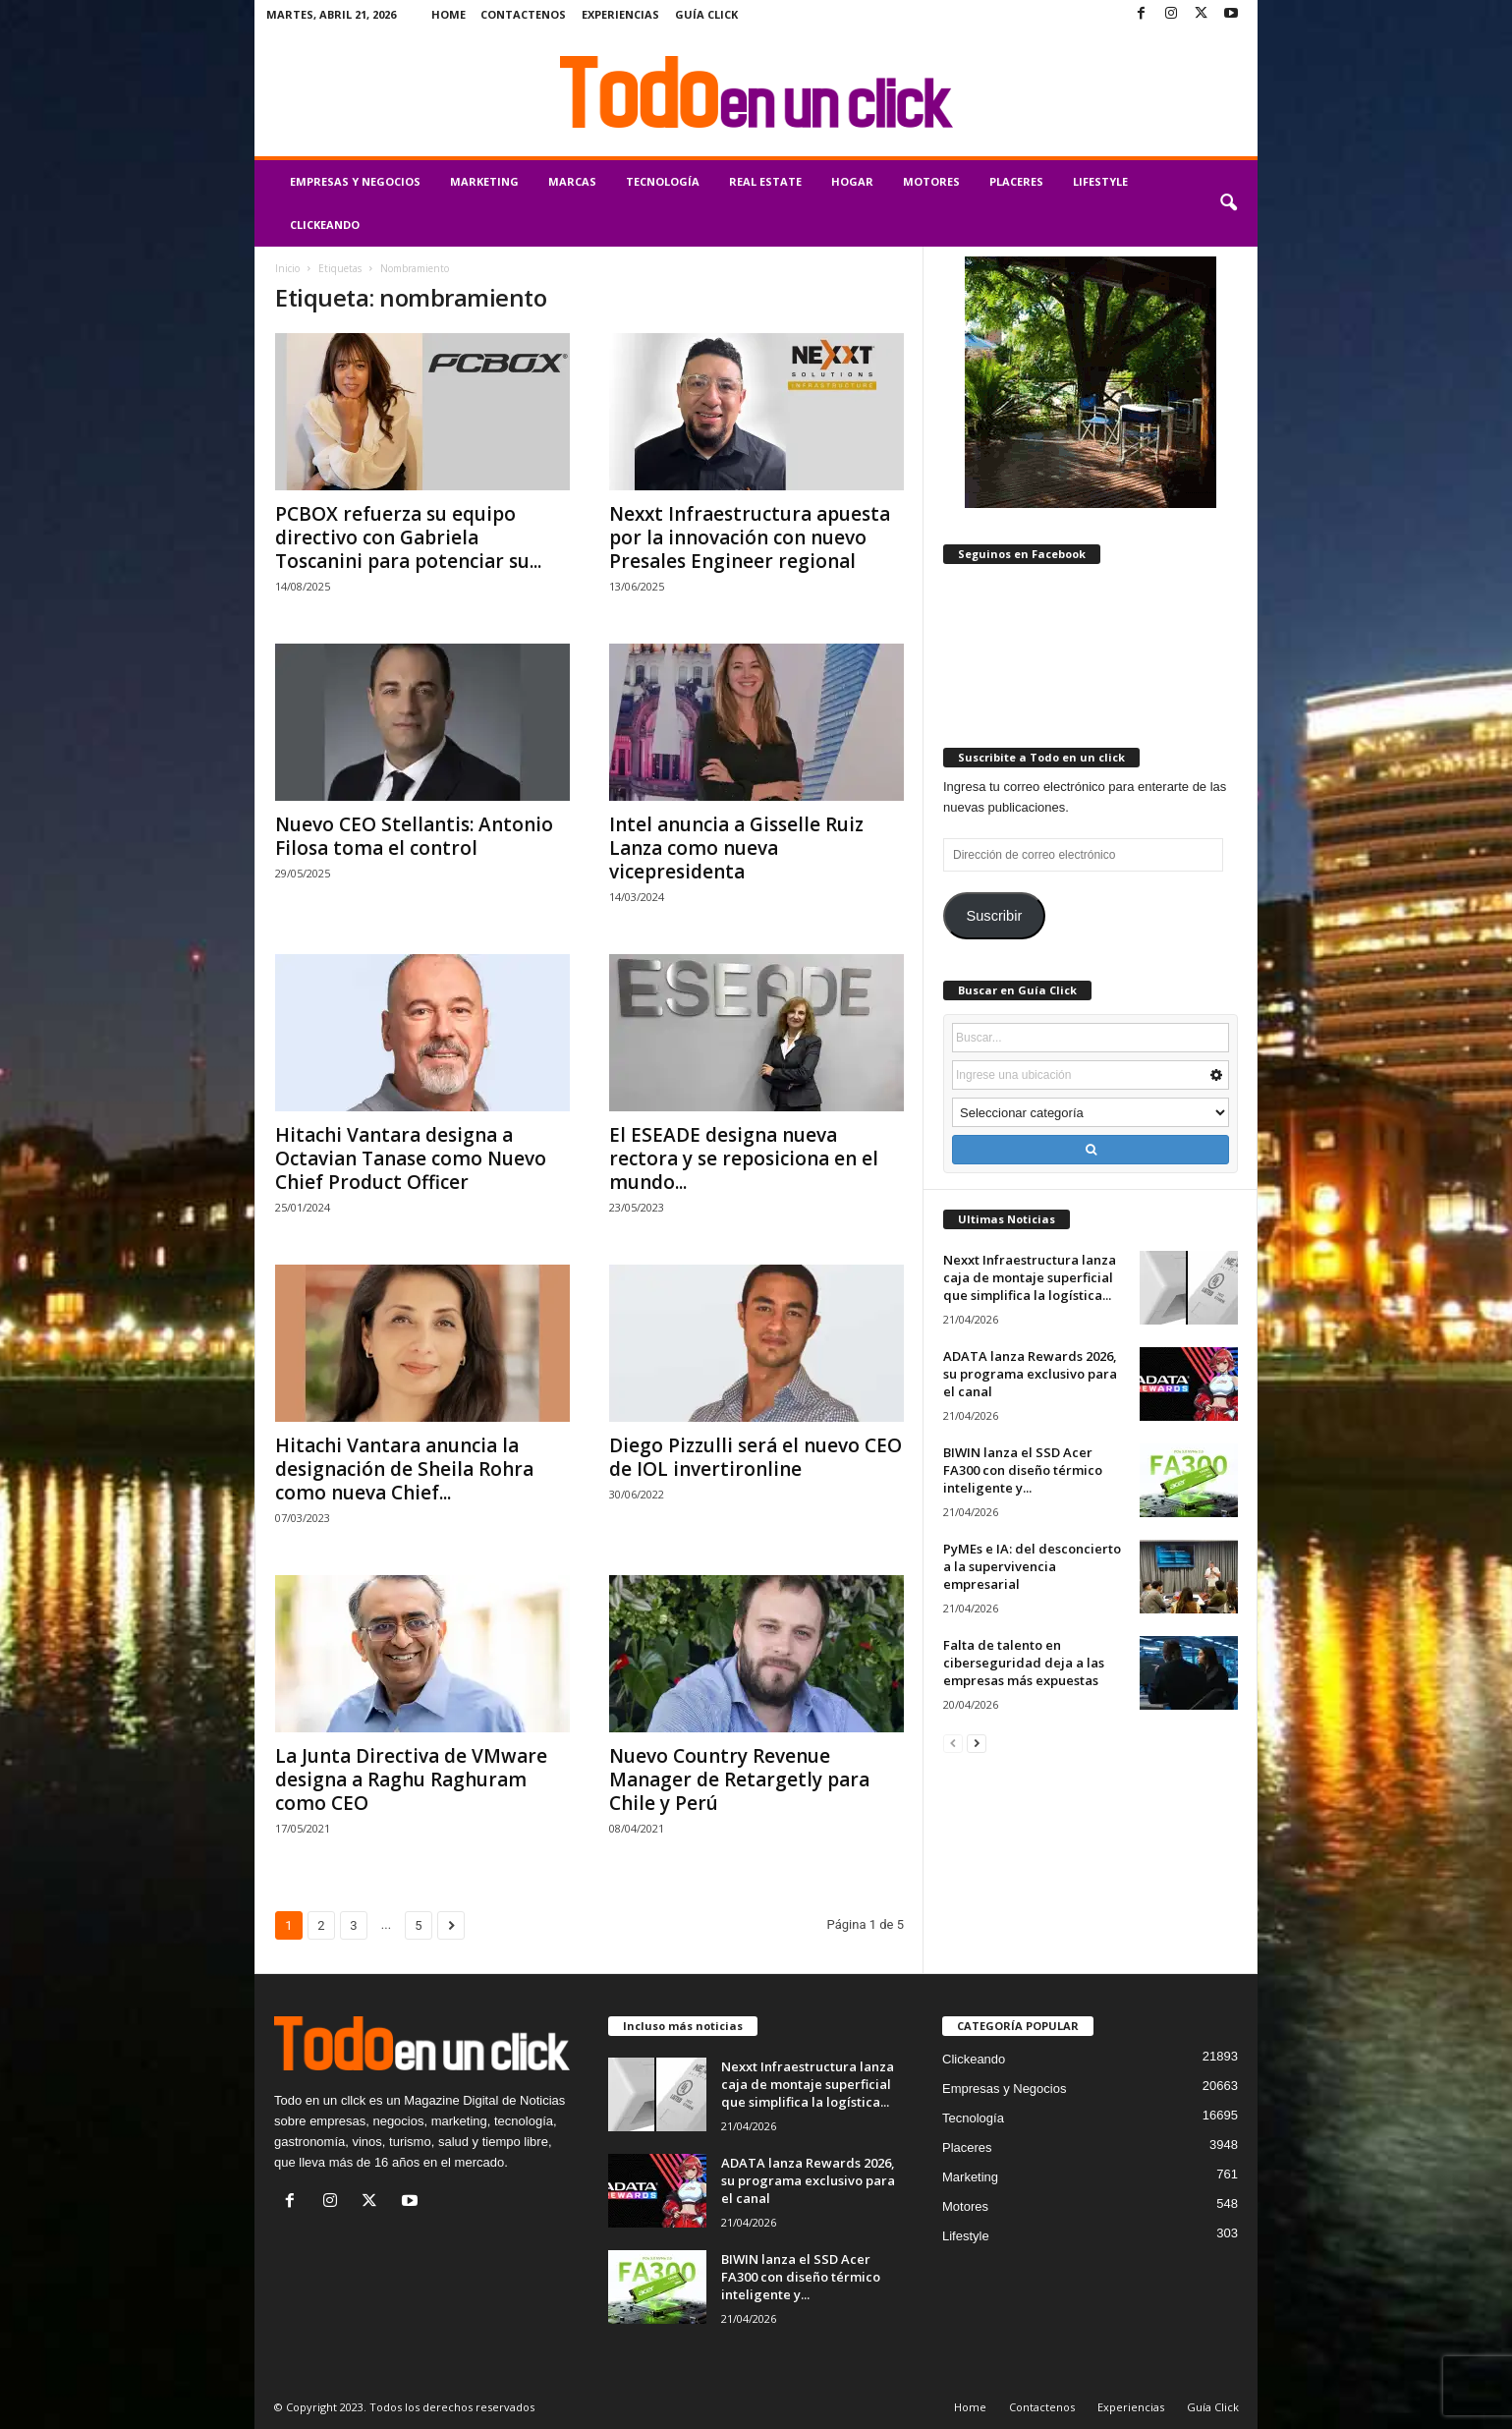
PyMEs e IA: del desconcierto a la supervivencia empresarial (1032, 1566)
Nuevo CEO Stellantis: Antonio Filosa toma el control (414, 836)
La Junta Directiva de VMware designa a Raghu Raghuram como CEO (411, 1779)
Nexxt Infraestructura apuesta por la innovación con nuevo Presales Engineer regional (749, 537)
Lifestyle (1100, 181)
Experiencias (620, 14)
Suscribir (994, 916)
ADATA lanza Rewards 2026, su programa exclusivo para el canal (1030, 1373)
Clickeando (325, 224)
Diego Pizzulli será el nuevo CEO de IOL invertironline (755, 1457)
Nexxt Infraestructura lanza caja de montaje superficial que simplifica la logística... (1029, 1277)
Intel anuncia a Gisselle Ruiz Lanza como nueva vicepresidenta (736, 848)
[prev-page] (953, 1742)
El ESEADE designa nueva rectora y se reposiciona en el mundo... (743, 1158)
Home (448, 14)
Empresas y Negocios (355, 181)
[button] (1228, 203)
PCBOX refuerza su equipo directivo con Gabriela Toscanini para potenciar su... (408, 537)
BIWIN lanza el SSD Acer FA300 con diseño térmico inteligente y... (1022, 1470)
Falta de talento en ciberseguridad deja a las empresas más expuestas (1023, 1662)
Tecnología (663, 181)
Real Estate (765, 181)
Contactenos (523, 14)
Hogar (852, 181)
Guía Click (706, 14)
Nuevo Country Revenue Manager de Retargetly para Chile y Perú (739, 1779)
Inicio (287, 268)
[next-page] (976, 1742)
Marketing (484, 181)
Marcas (572, 181)
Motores (931, 181)
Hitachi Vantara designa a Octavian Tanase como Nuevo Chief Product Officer (410, 1158)
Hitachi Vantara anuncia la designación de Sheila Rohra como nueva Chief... (404, 1469)
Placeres (1016, 181)
